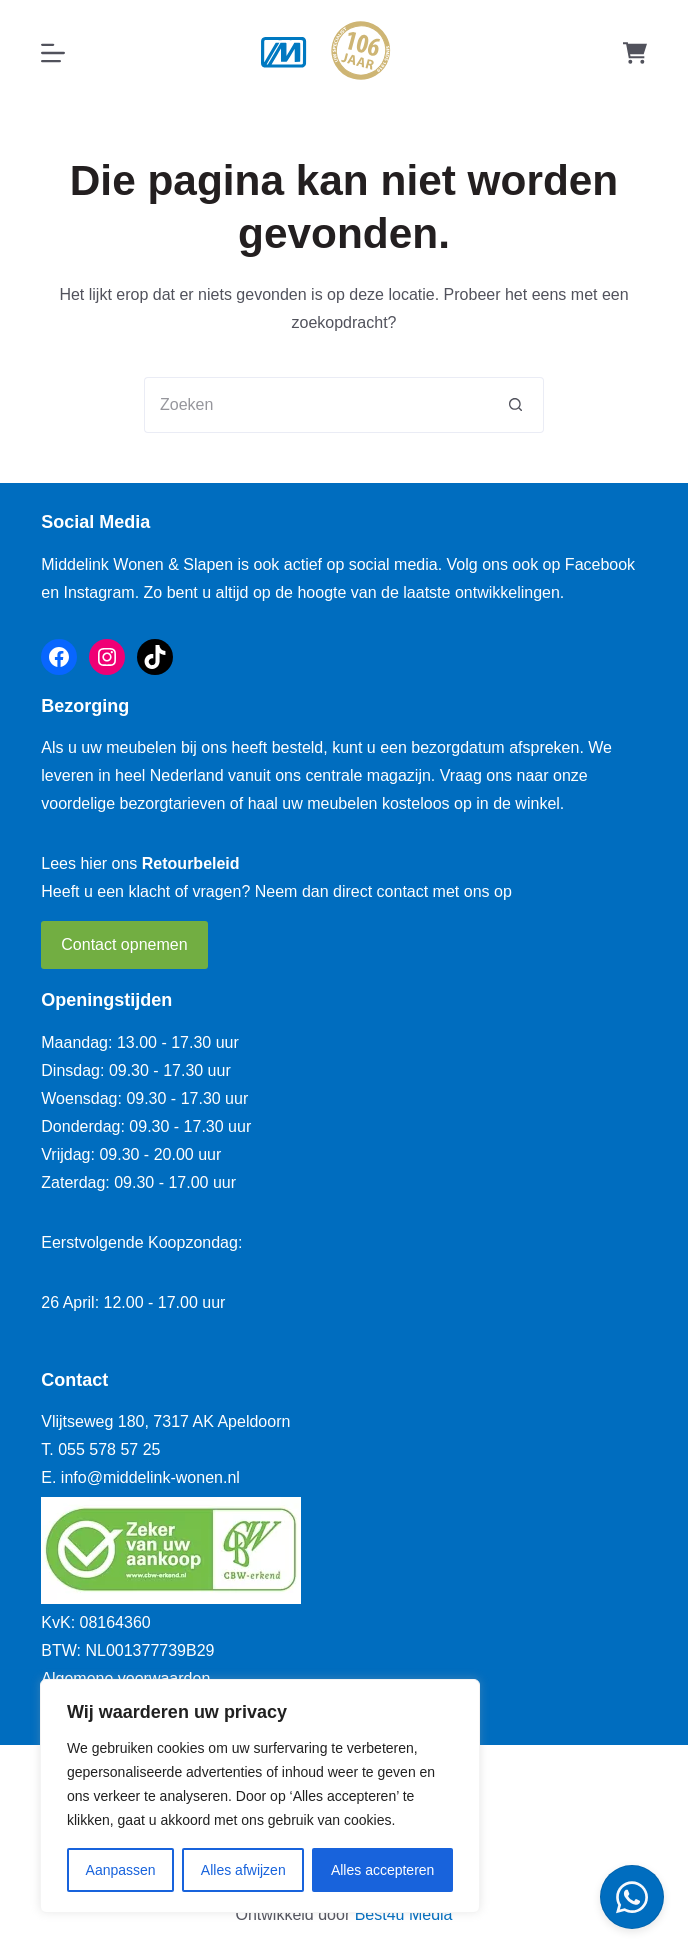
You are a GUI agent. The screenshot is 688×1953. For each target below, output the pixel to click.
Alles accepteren (383, 1870)
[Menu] (53, 53)
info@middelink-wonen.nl (150, 1477)
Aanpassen (121, 1870)
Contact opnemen (124, 944)
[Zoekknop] (516, 405)
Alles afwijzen (243, 1870)
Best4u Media (404, 1914)
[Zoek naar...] (316, 405)
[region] (260, 1796)
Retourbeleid (191, 863)
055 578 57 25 (109, 1449)
